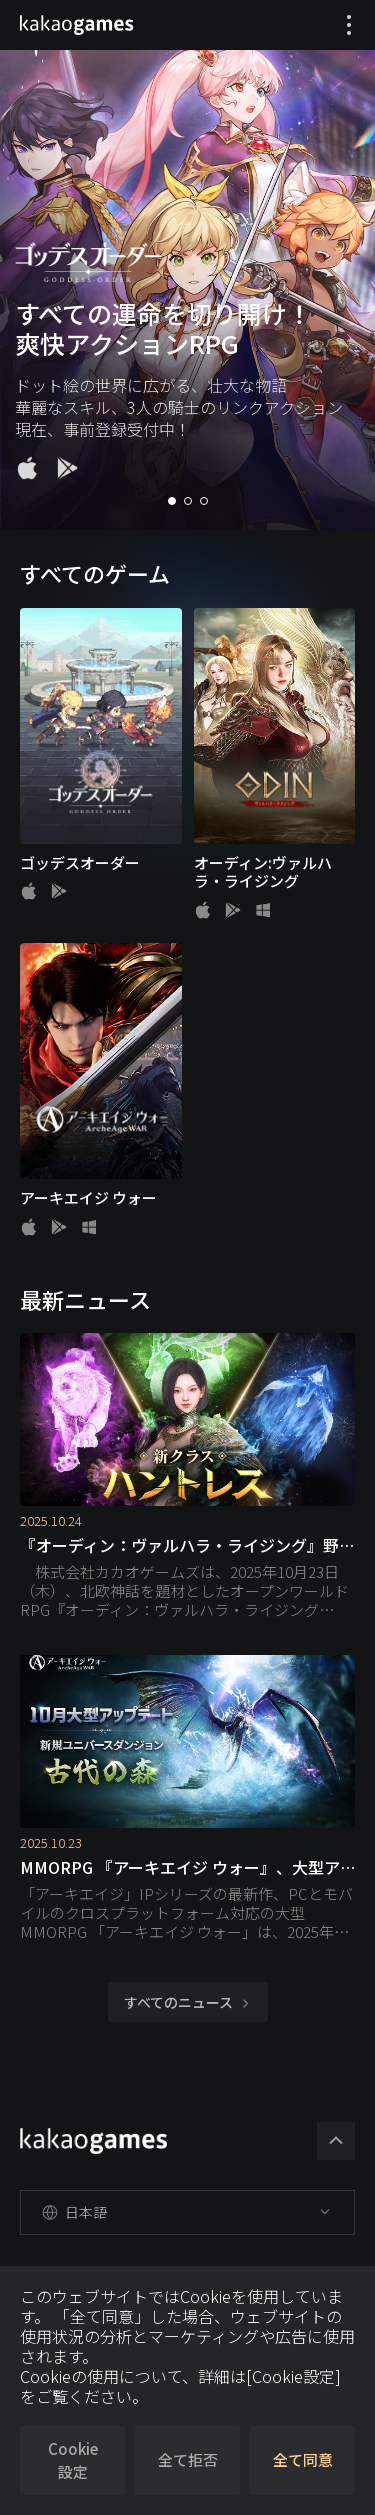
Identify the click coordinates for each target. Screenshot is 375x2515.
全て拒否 (188, 2459)
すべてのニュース (188, 2002)
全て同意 (303, 2459)
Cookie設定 (73, 2460)
